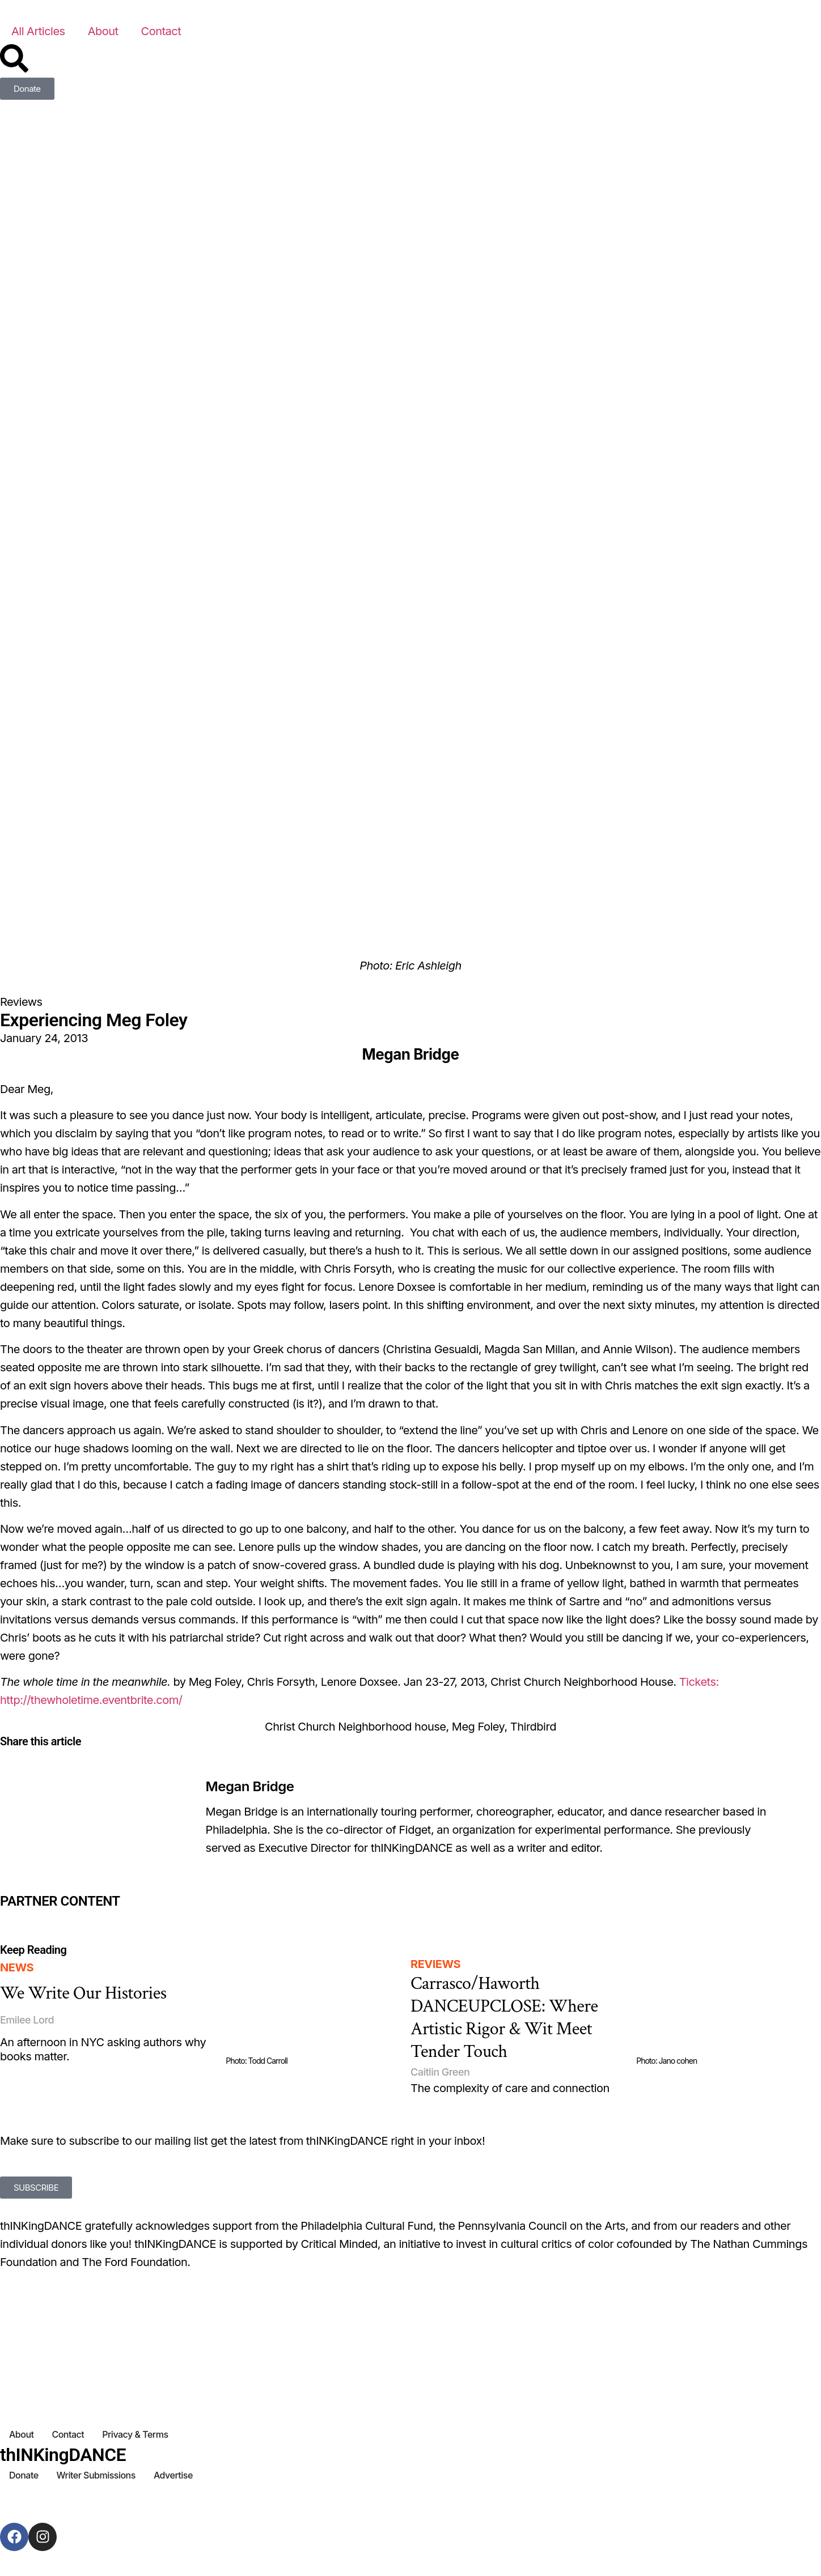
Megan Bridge (250, 1786)
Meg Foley (478, 1726)
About (103, 31)
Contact (161, 31)
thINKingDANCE (63, 2455)
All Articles (38, 31)
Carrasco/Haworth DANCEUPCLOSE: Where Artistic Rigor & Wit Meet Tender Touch (504, 2017)
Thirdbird (533, 1726)
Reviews (21, 1002)
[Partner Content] (137, 1917)
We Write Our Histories (83, 1993)
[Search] (14, 58)
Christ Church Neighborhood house (355, 1726)
